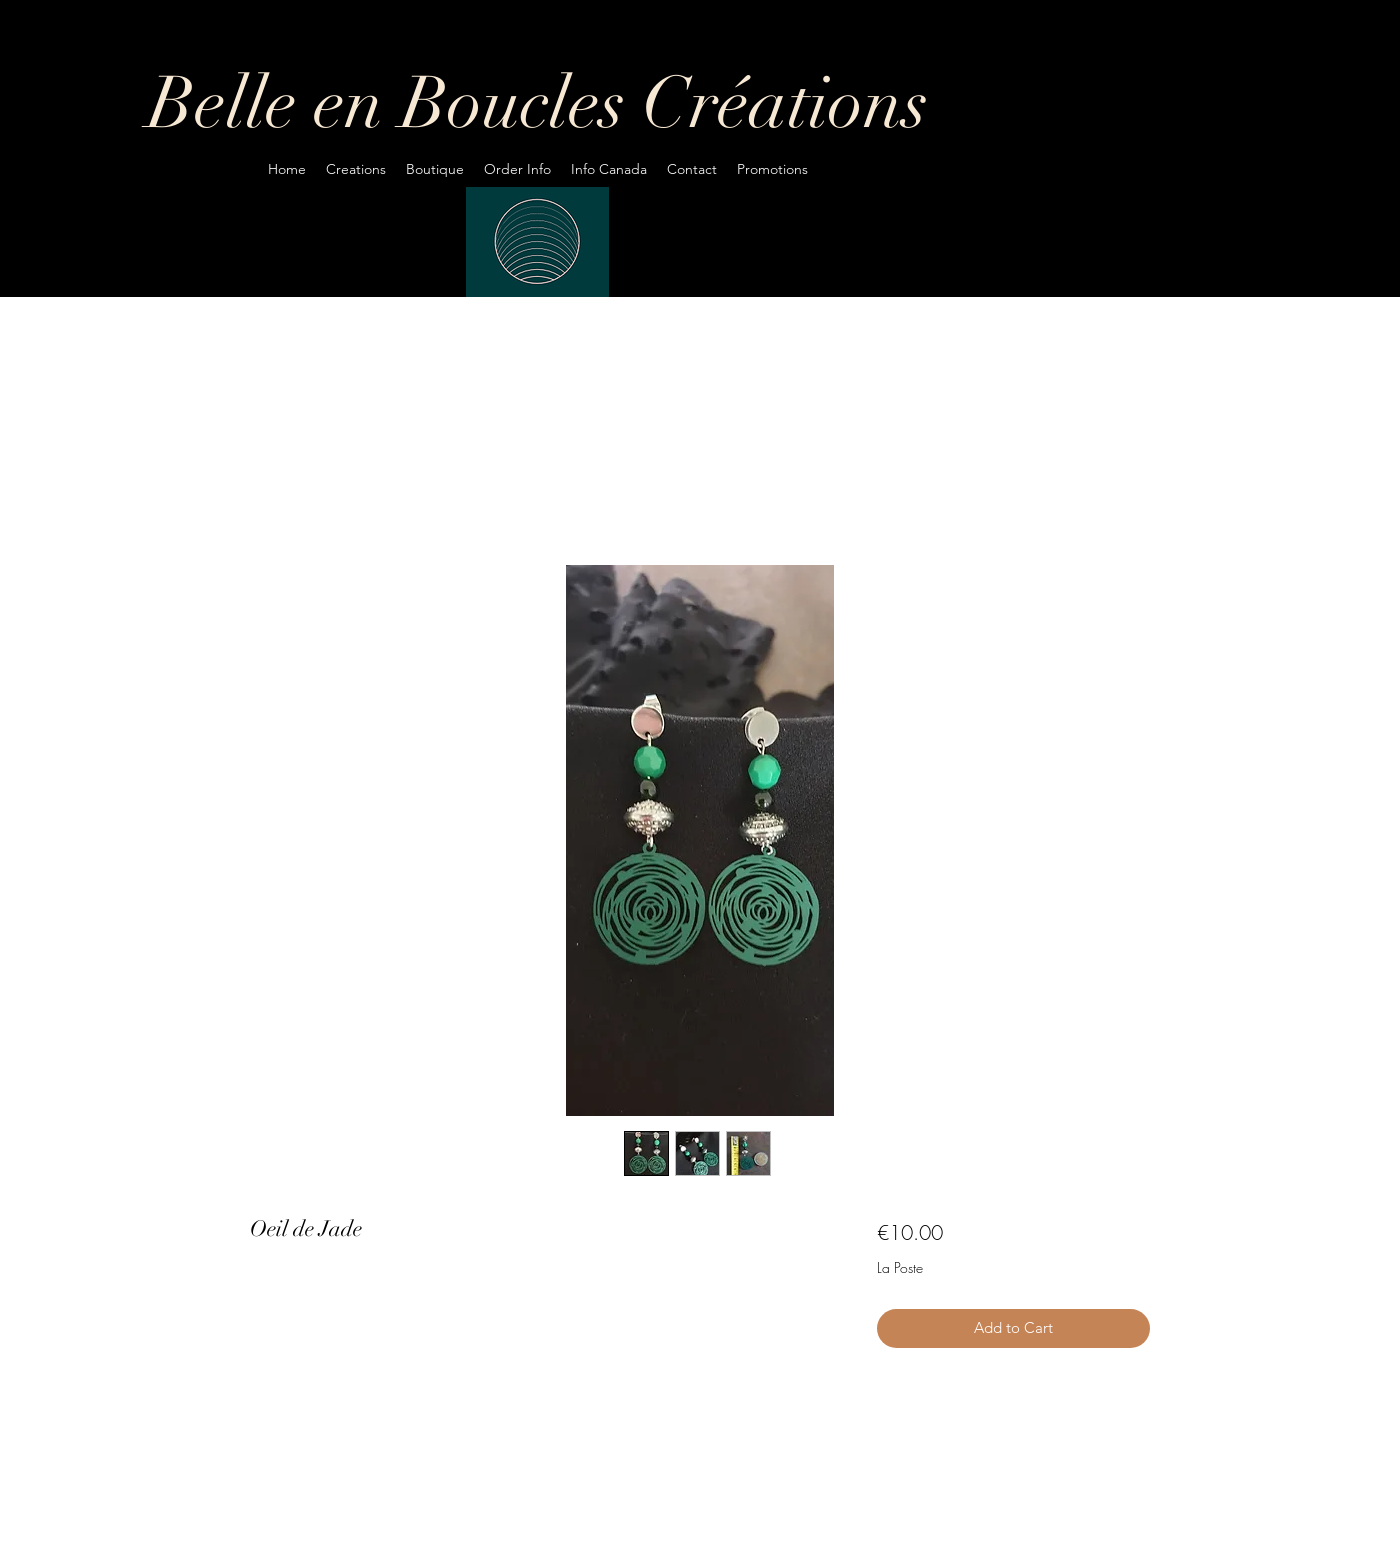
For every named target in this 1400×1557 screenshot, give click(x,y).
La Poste (900, 1267)
